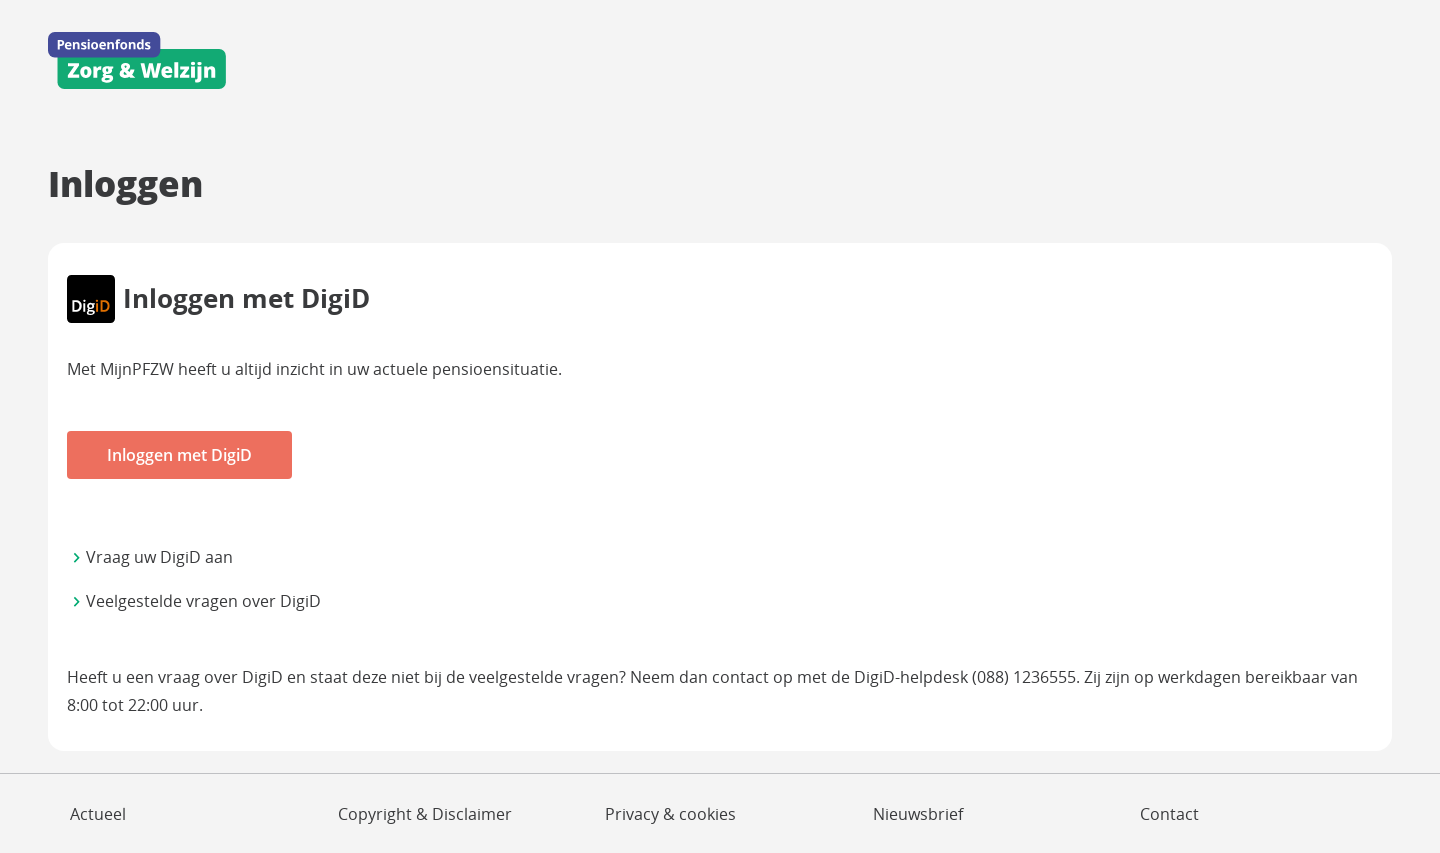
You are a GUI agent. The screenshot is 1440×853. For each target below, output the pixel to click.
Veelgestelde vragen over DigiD (203, 601)
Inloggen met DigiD (179, 455)
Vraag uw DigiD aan (159, 557)
